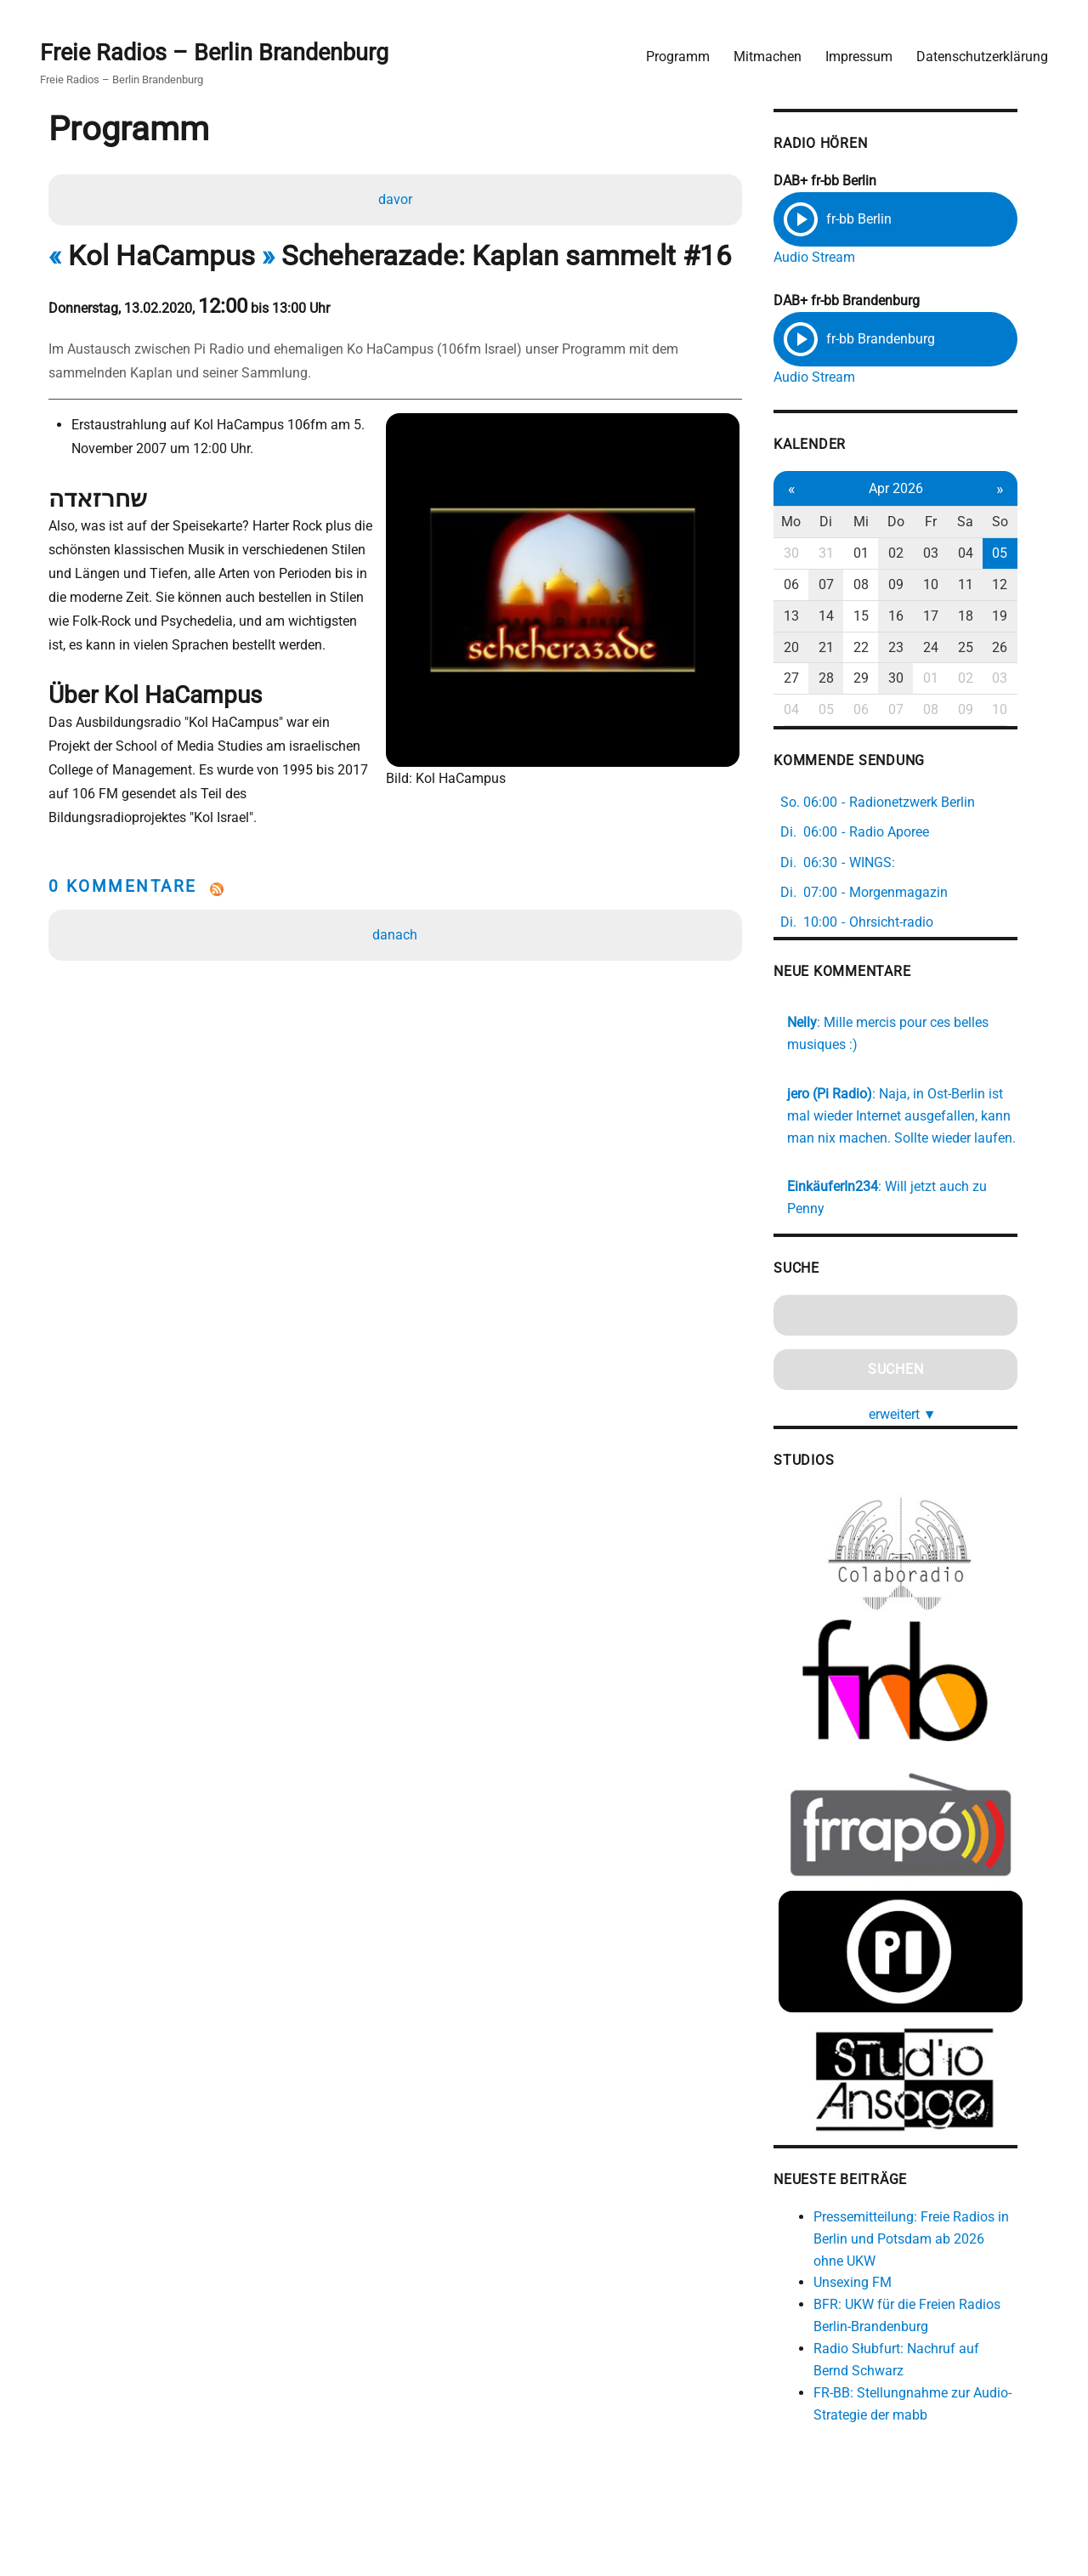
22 (879, 647)
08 (879, 585)
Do (914, 522)
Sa (986, 522)
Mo (809, 522)
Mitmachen (767, 56)
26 (1020, 647)
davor (395, 199)
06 (809, 585)
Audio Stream (832, 257)
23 (914, 647)
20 (809, 647)
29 (879, 679)
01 (879, 554)
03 (950, 554)
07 (844, 585)
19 (1020, 616)
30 (809, 554)
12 (1020, 585)
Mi (879, 522)
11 (985, 585)
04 (985, 554)
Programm (677, 56)
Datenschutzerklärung (981, 56)
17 (950, 616)
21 (844, 647)
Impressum (858, 56)
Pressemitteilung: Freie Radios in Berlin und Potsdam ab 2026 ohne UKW (933, 2246)
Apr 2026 (914, 488)
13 (809, 616)
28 (844, 679)
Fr (950, 522)
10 (950, 585)
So (1021, 522)
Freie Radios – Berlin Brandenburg (219, 52)
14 (844, 616)
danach (395, 913)
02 (914, 554)
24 (950, 647)
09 (914, 585)
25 (985, 647)
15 (879, 616)
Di (844, 522)
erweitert (921, 1414)
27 (809, 679)
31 (844, 554)
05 (1020, 554)
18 (985, 616)
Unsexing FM (870, 2290)
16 (914, 616)
